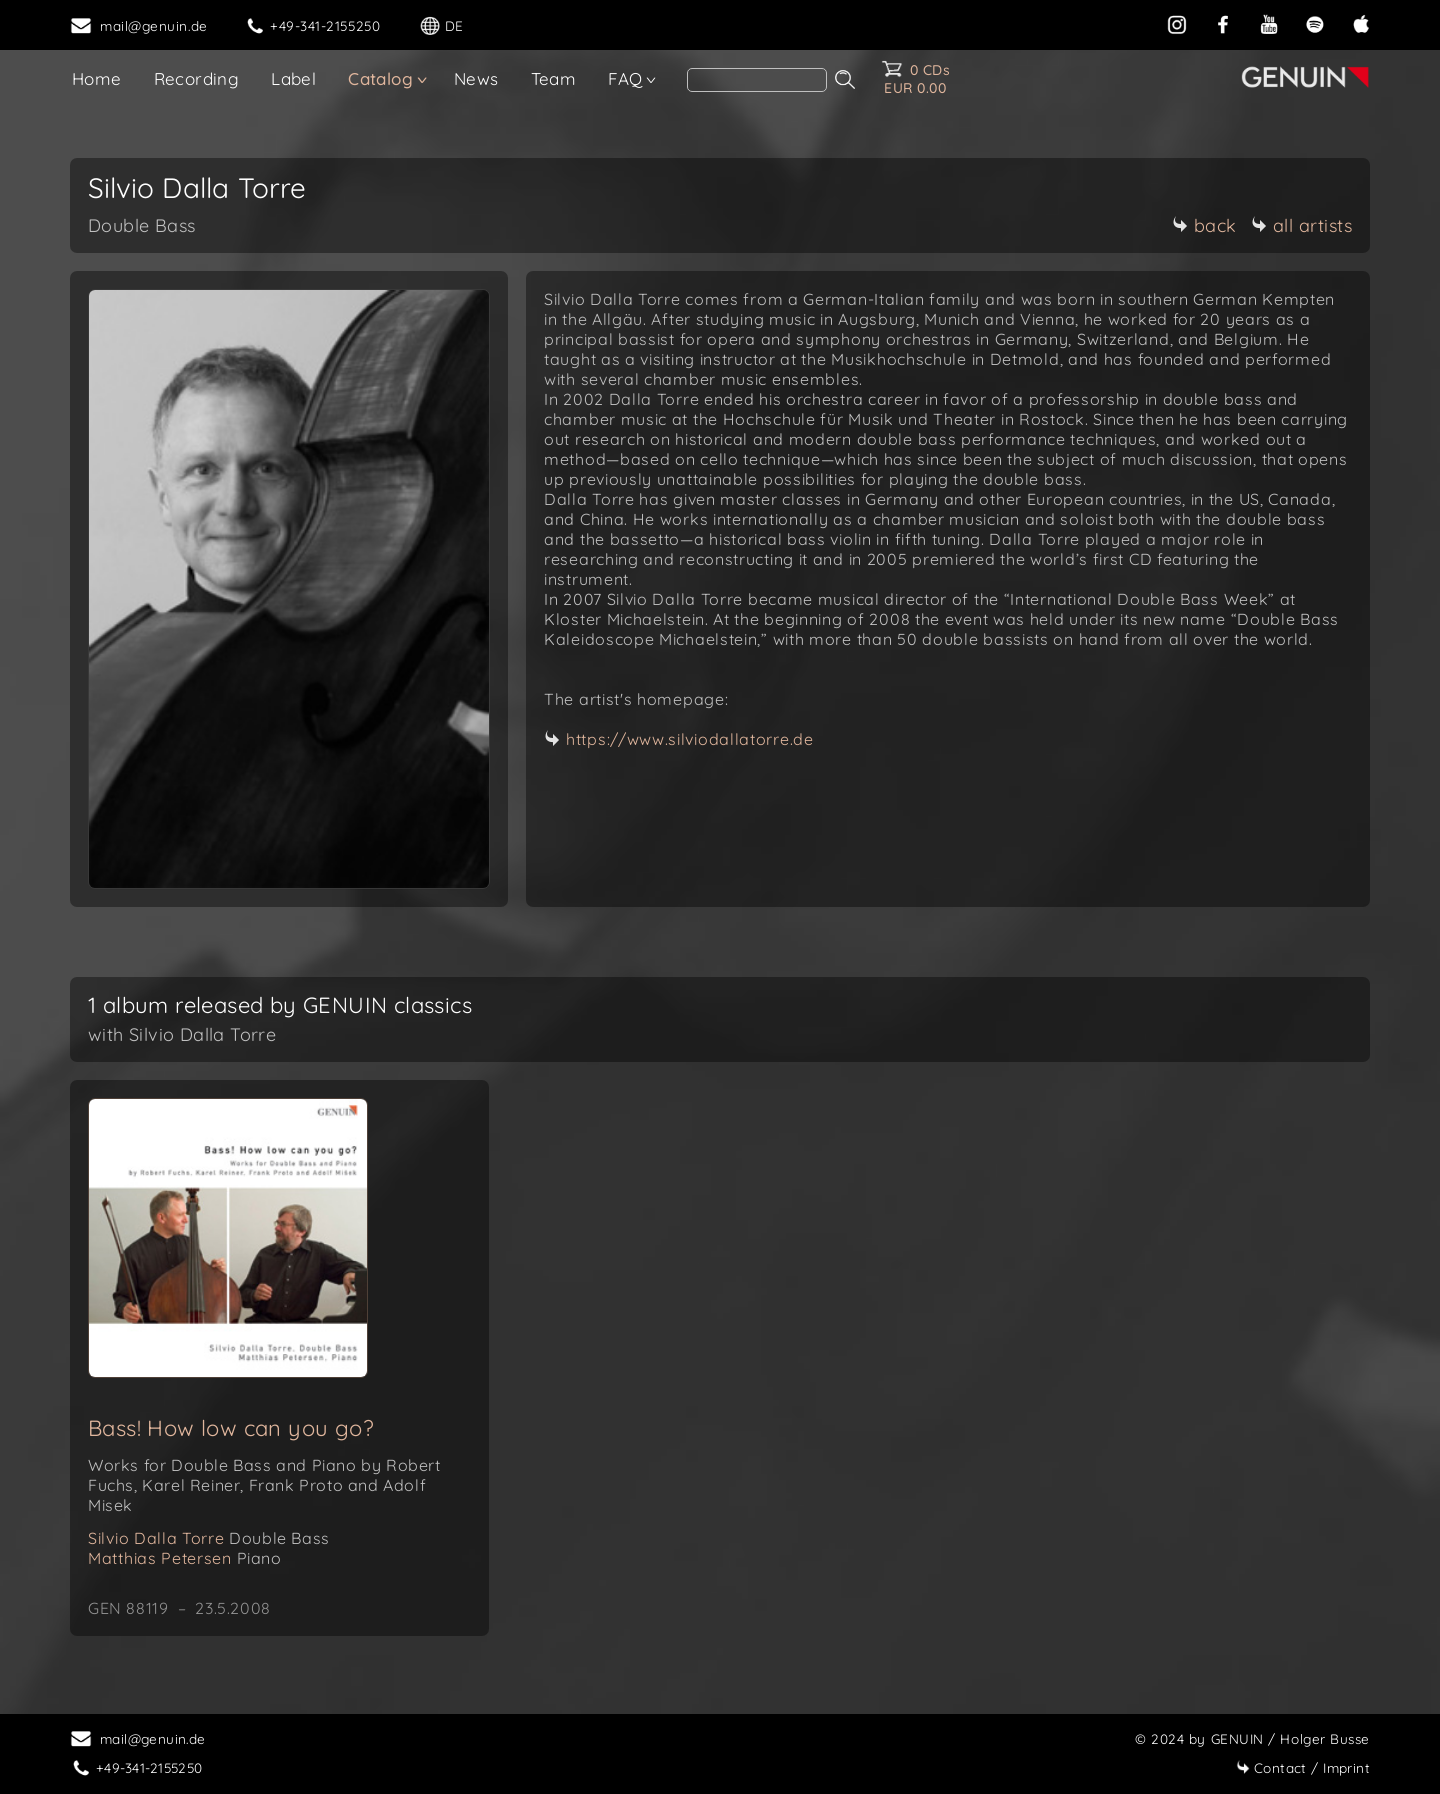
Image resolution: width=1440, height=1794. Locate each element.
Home (97, 78)
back (1204, 225)
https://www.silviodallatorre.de (690, 739)
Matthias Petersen (185, 1558)
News (476, 78)
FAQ (625, 78)
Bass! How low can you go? (231, 1428)
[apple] (1361, 22)
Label (293, 78)
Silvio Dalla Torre (209, 1538)
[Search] (757, 80)
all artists (1302, 225)
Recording (197, 78)
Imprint (1303, 1767)
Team (554, 78)
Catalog (380, 78)
